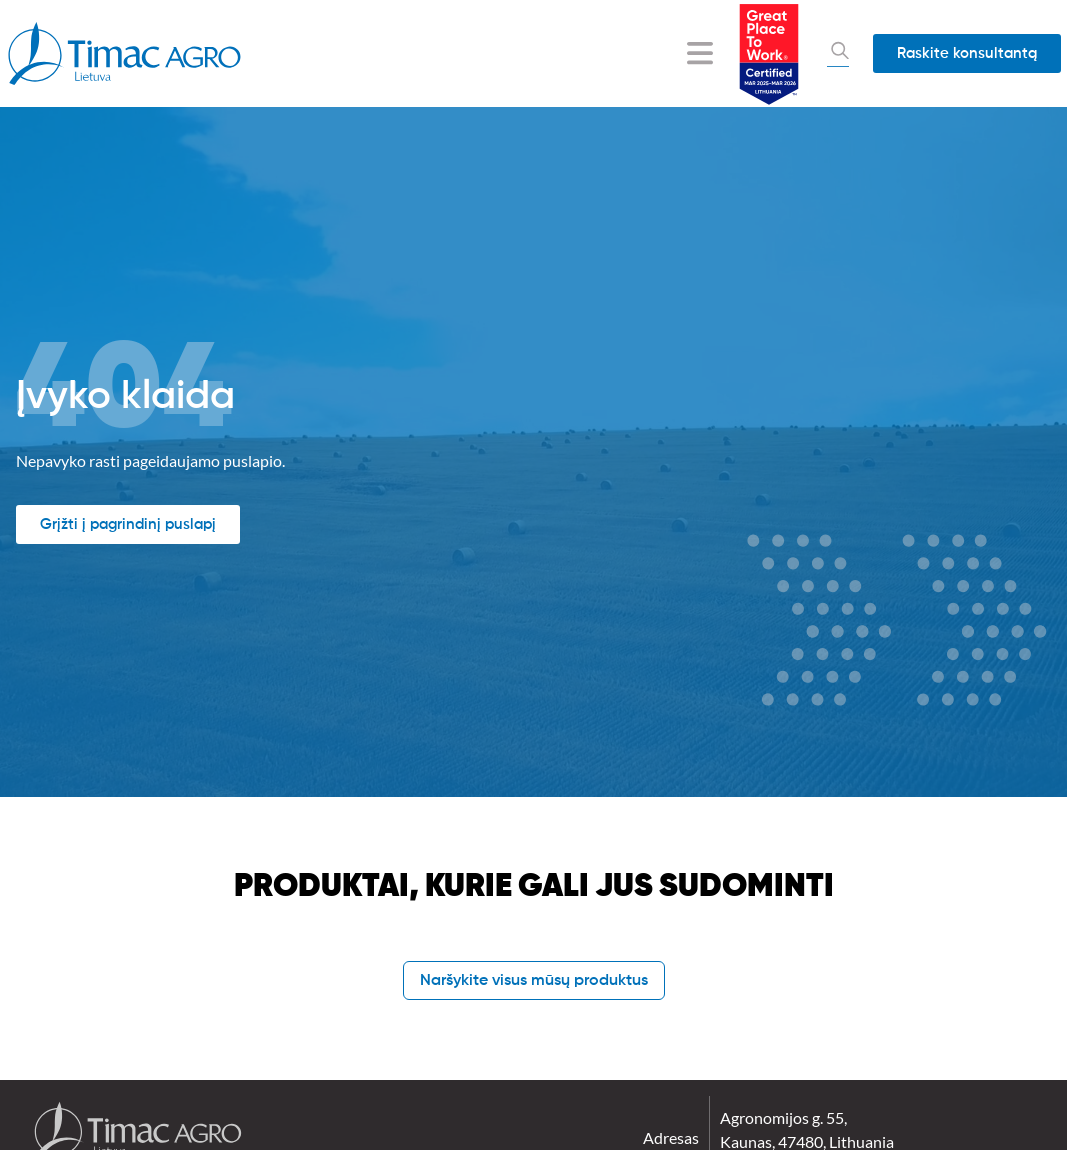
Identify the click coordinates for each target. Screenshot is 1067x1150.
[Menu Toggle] (700, 53)
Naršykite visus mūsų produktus (534, 981)
